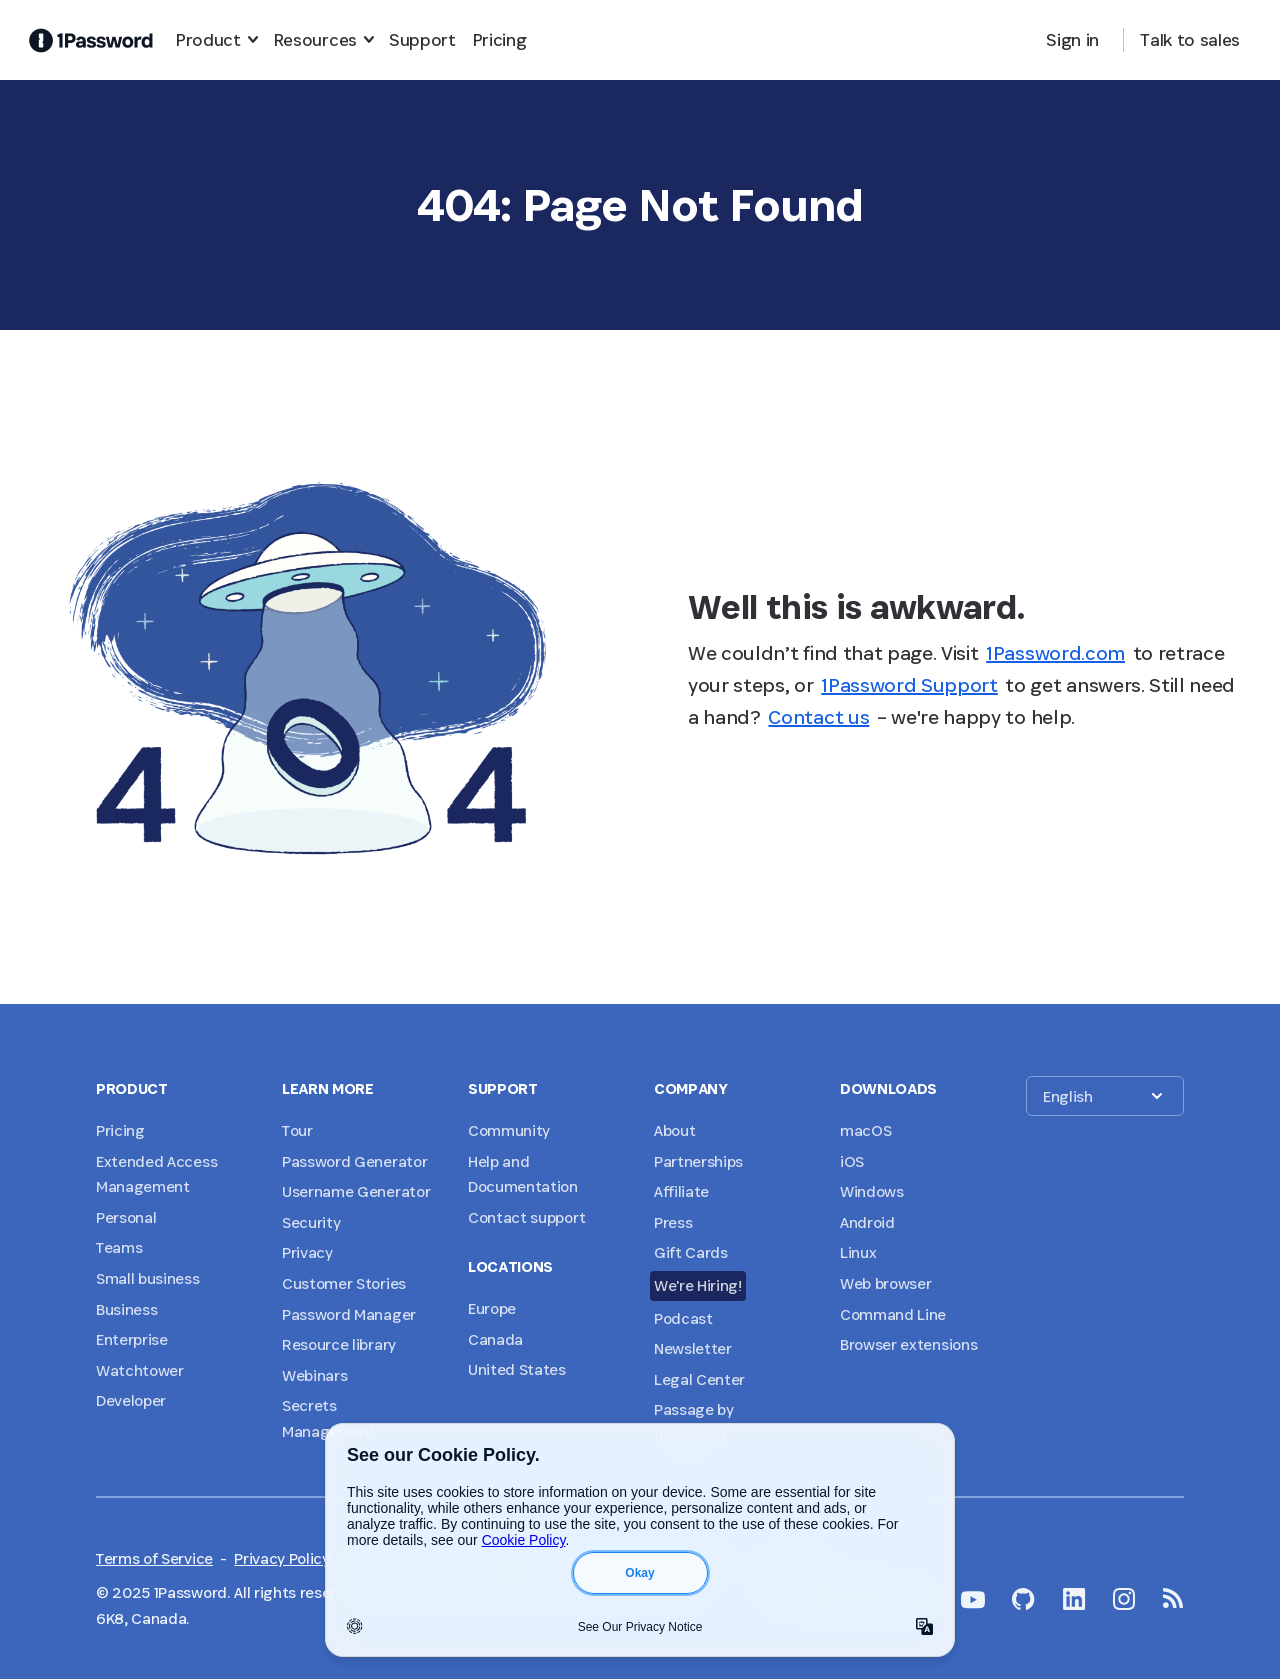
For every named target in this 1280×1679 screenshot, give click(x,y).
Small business (148, 1278)
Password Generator (354, 1161)
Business (126, 1309)
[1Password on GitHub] (1023, 1599)
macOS (865, 1130)
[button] (1105, 1096)
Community (509, 1130)
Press (673, 1222)
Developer (131, 1400)
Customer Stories (344, 1283)
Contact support (526, 1217)
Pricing (499, 39)
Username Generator (356, 1191)
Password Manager (349, 1314)
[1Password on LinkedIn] (1074, 1599)
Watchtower (140, 1370)
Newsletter (693, 1348)
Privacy (307, 1252)
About (674, 1130)
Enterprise (132, 1339)
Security (311, 1222)
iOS (852, 1161)
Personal (126, 1217)
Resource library (339, 1344)
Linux (858, 1252)
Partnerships (698, 1161)
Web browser (885, 1283)
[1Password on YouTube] (973, 1600)
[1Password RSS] (1173, 1598)
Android (867, 1222)
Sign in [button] (1072, 39)
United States (517, 1369)
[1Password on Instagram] (1124, 1599)
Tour (297, 1130)
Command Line (893, 1314)
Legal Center (699, 1379)
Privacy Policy (282, 1558)
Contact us (818, 717)
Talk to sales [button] (1190, 39)
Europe (492, 1308)
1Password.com (1055, 653)
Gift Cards (691, 1252)
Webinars (314, 1375)
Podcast (683, 1318)
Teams (119, 1247)
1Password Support (909, 685)
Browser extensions (908, 1344)
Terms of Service (154, 1558)
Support (422, 39)
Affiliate (681, 1191)
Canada (495, 1339)
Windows (872, 1191)
